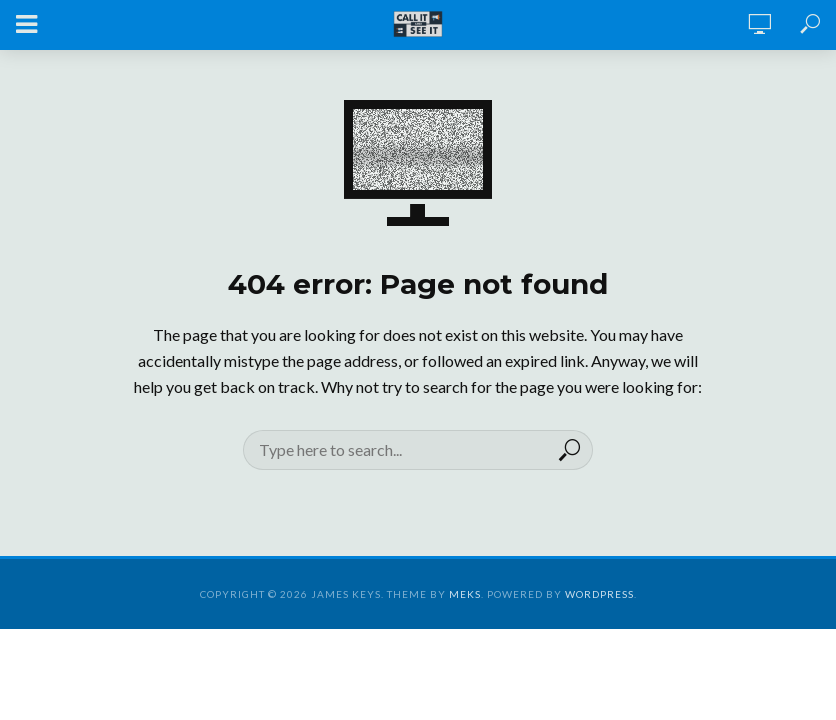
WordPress (599, 594)
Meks (465, 594)
